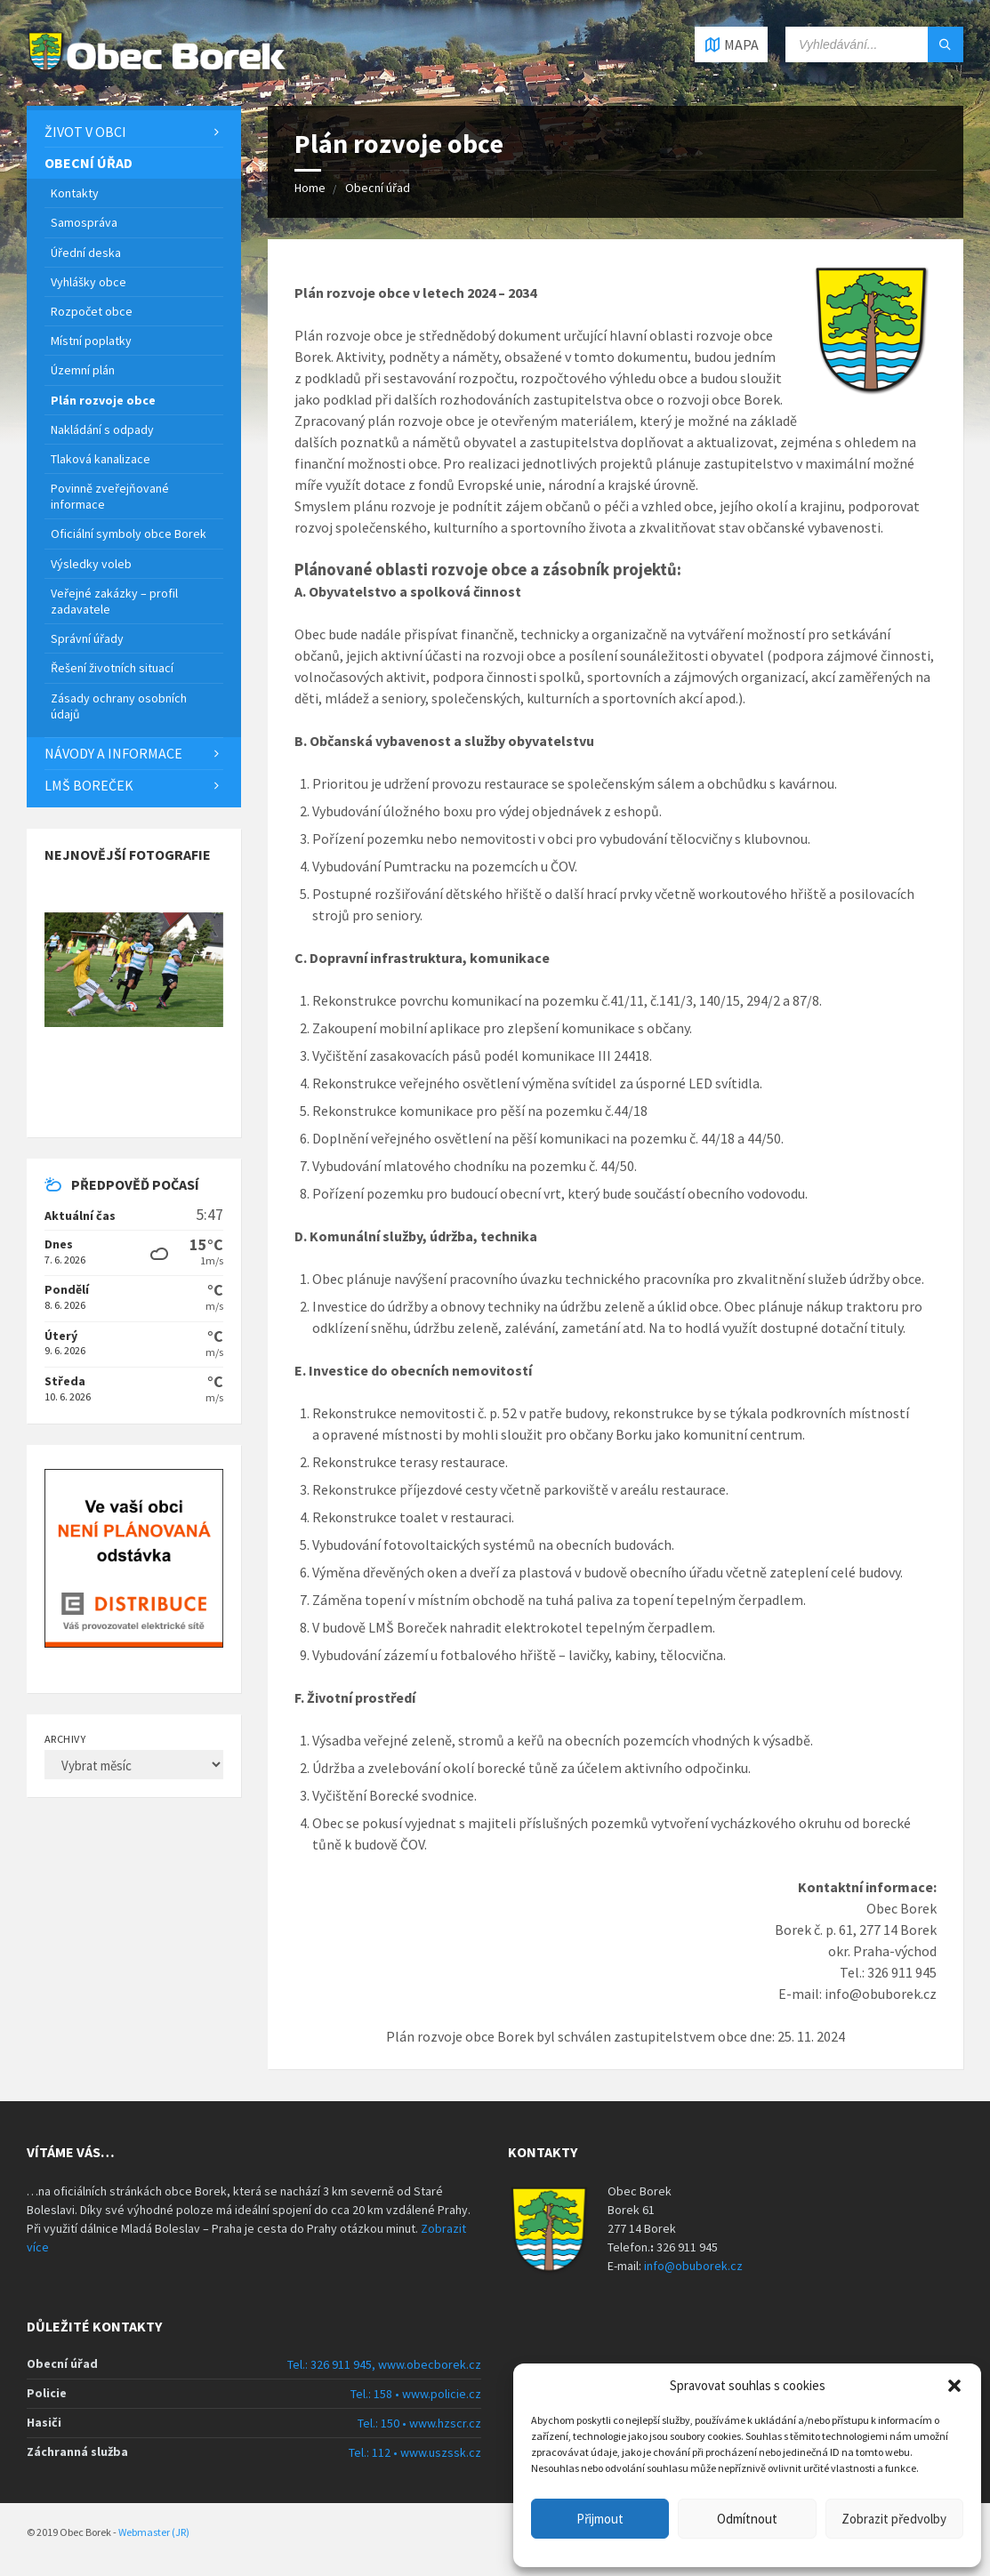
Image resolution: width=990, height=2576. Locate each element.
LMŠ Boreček (88, 785)
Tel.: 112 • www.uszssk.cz (415, 2452)
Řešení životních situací (112, 668)
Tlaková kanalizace (100, 459)
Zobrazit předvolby (893, 2518)
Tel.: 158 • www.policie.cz (415, 2394)
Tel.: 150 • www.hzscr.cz (419, 2423)
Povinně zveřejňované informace (110, 496)
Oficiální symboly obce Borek (128, 534)
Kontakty (75, 193)
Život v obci (85, 131)
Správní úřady (87, 638)
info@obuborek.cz (693, 2266)
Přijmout (600, 2518)
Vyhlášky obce (88, 282)
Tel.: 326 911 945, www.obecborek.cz (384, 2364)
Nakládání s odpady (102, 429)
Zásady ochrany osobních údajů (119, 706)
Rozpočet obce (92, 311)
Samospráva (84, 222)
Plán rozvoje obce (103, 400)
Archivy (64, 1738)
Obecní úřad (377, 188)
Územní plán (83, 370)
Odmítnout (747, 2518)
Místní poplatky (91, 341)
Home (310, 188)
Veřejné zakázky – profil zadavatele (114, 601)
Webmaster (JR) (153, 2532)
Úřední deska (86, 253)
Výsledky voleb (91, 564)
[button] (954, 2386)
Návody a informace (113, 753)
